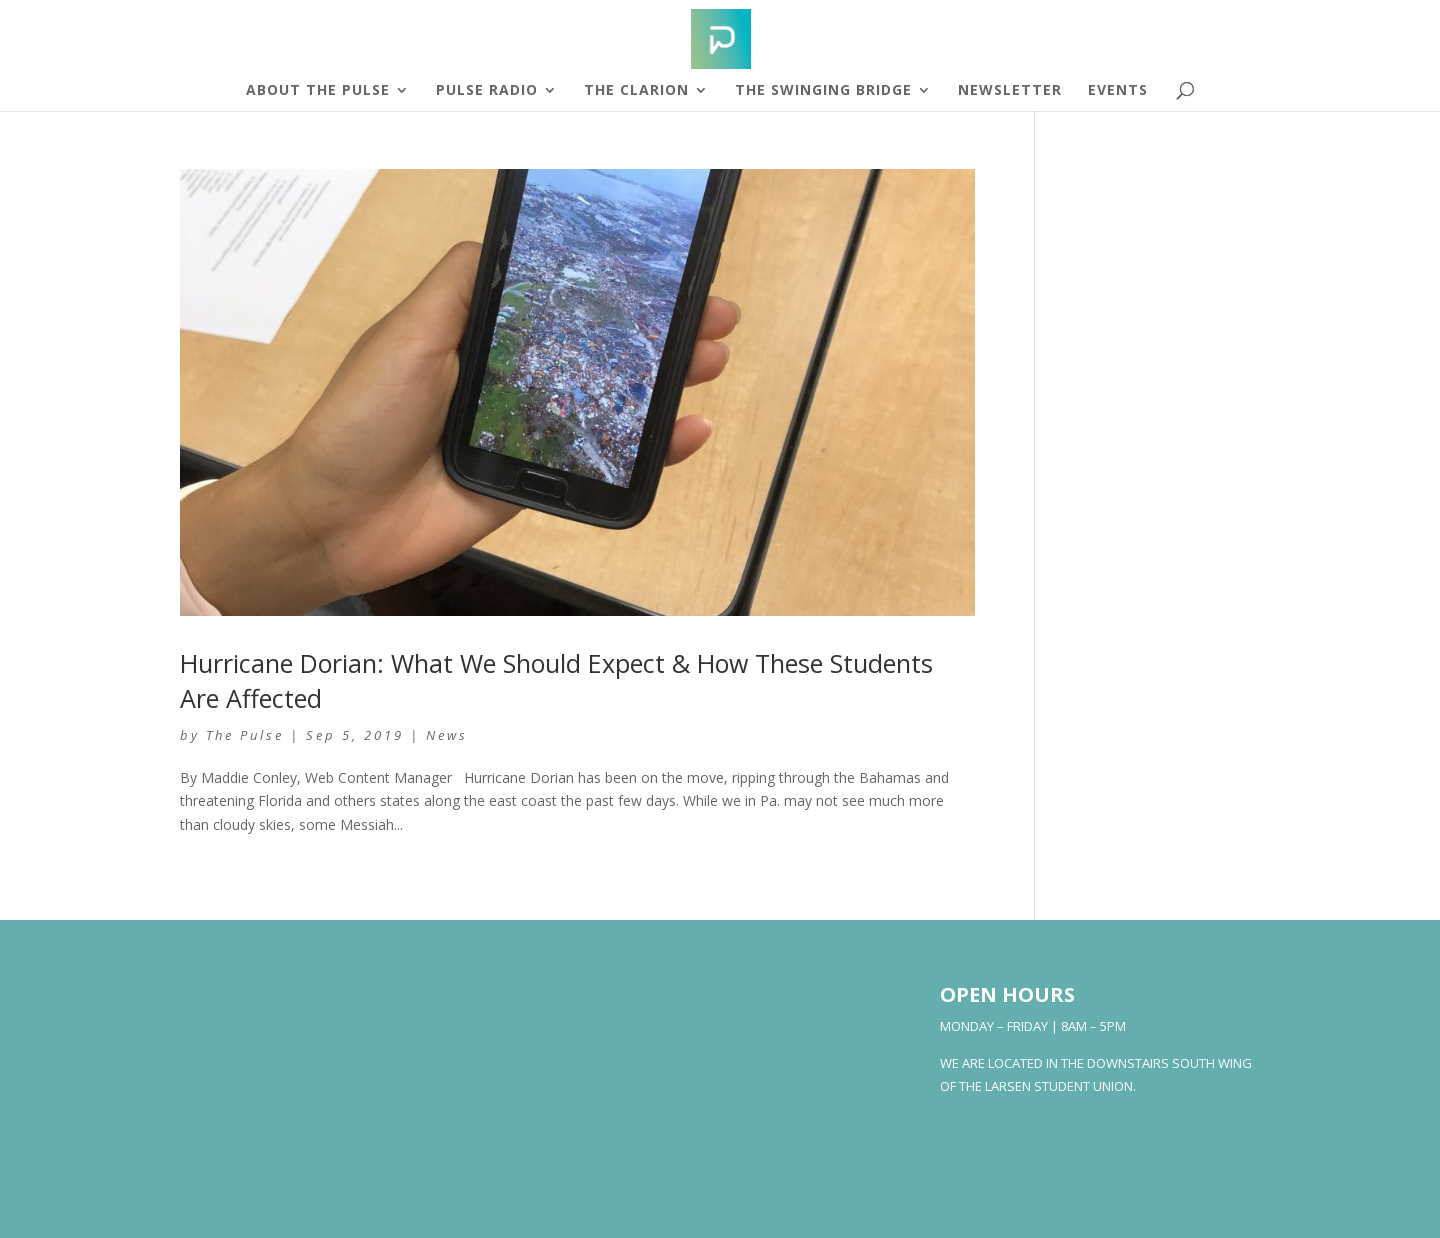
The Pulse (245, 735)
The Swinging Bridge (823, 91)
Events (1118, 91)
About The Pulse (318, 91)
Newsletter (1010, 91)
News (447, 735)
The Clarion (636, 91)
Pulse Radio (487, 91)
